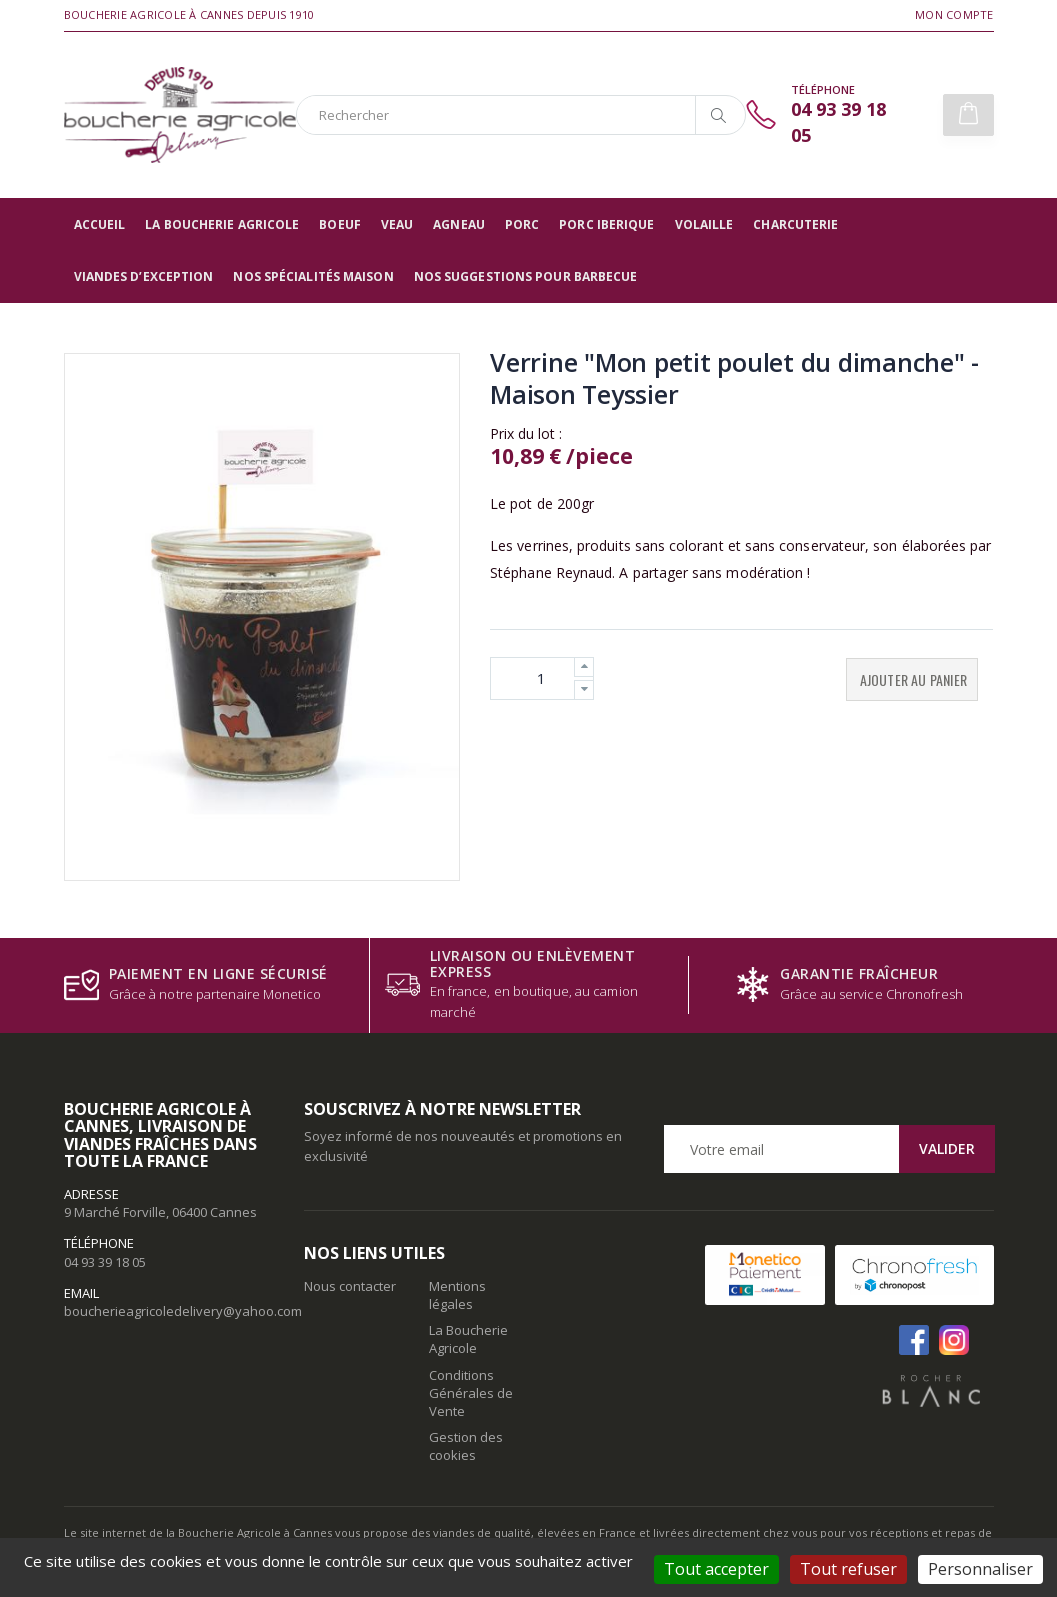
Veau (397, 224)
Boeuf (340, 224)
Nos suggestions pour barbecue (526, 276)
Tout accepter (716, 1569)
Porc (522, 224)
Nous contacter (350, 1286)
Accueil (100, 224)
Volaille (704, 224)
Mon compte (954, 14)
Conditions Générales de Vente (471, 1393)
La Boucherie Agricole (222, 224)
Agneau (459, 224)
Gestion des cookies (466, 1446)
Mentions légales (457, 1295)
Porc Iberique (606, 224)
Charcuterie (795, 224)
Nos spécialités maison (313, 276)
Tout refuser (848, 1569)
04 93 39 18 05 (105, 1262)
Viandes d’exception (144, 276)
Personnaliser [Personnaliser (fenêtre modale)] (980, 1569)
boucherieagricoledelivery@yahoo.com (183, 1311)
